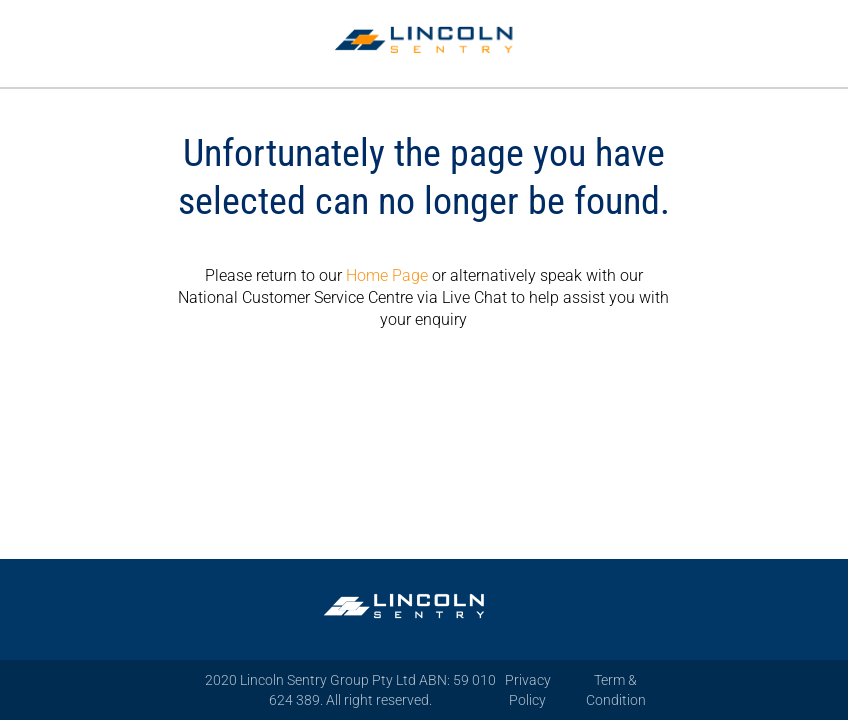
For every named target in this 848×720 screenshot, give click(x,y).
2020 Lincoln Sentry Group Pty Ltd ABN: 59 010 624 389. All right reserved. (350, 690)
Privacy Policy (528, 690)
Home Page (387, 275)
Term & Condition (616, 690)
